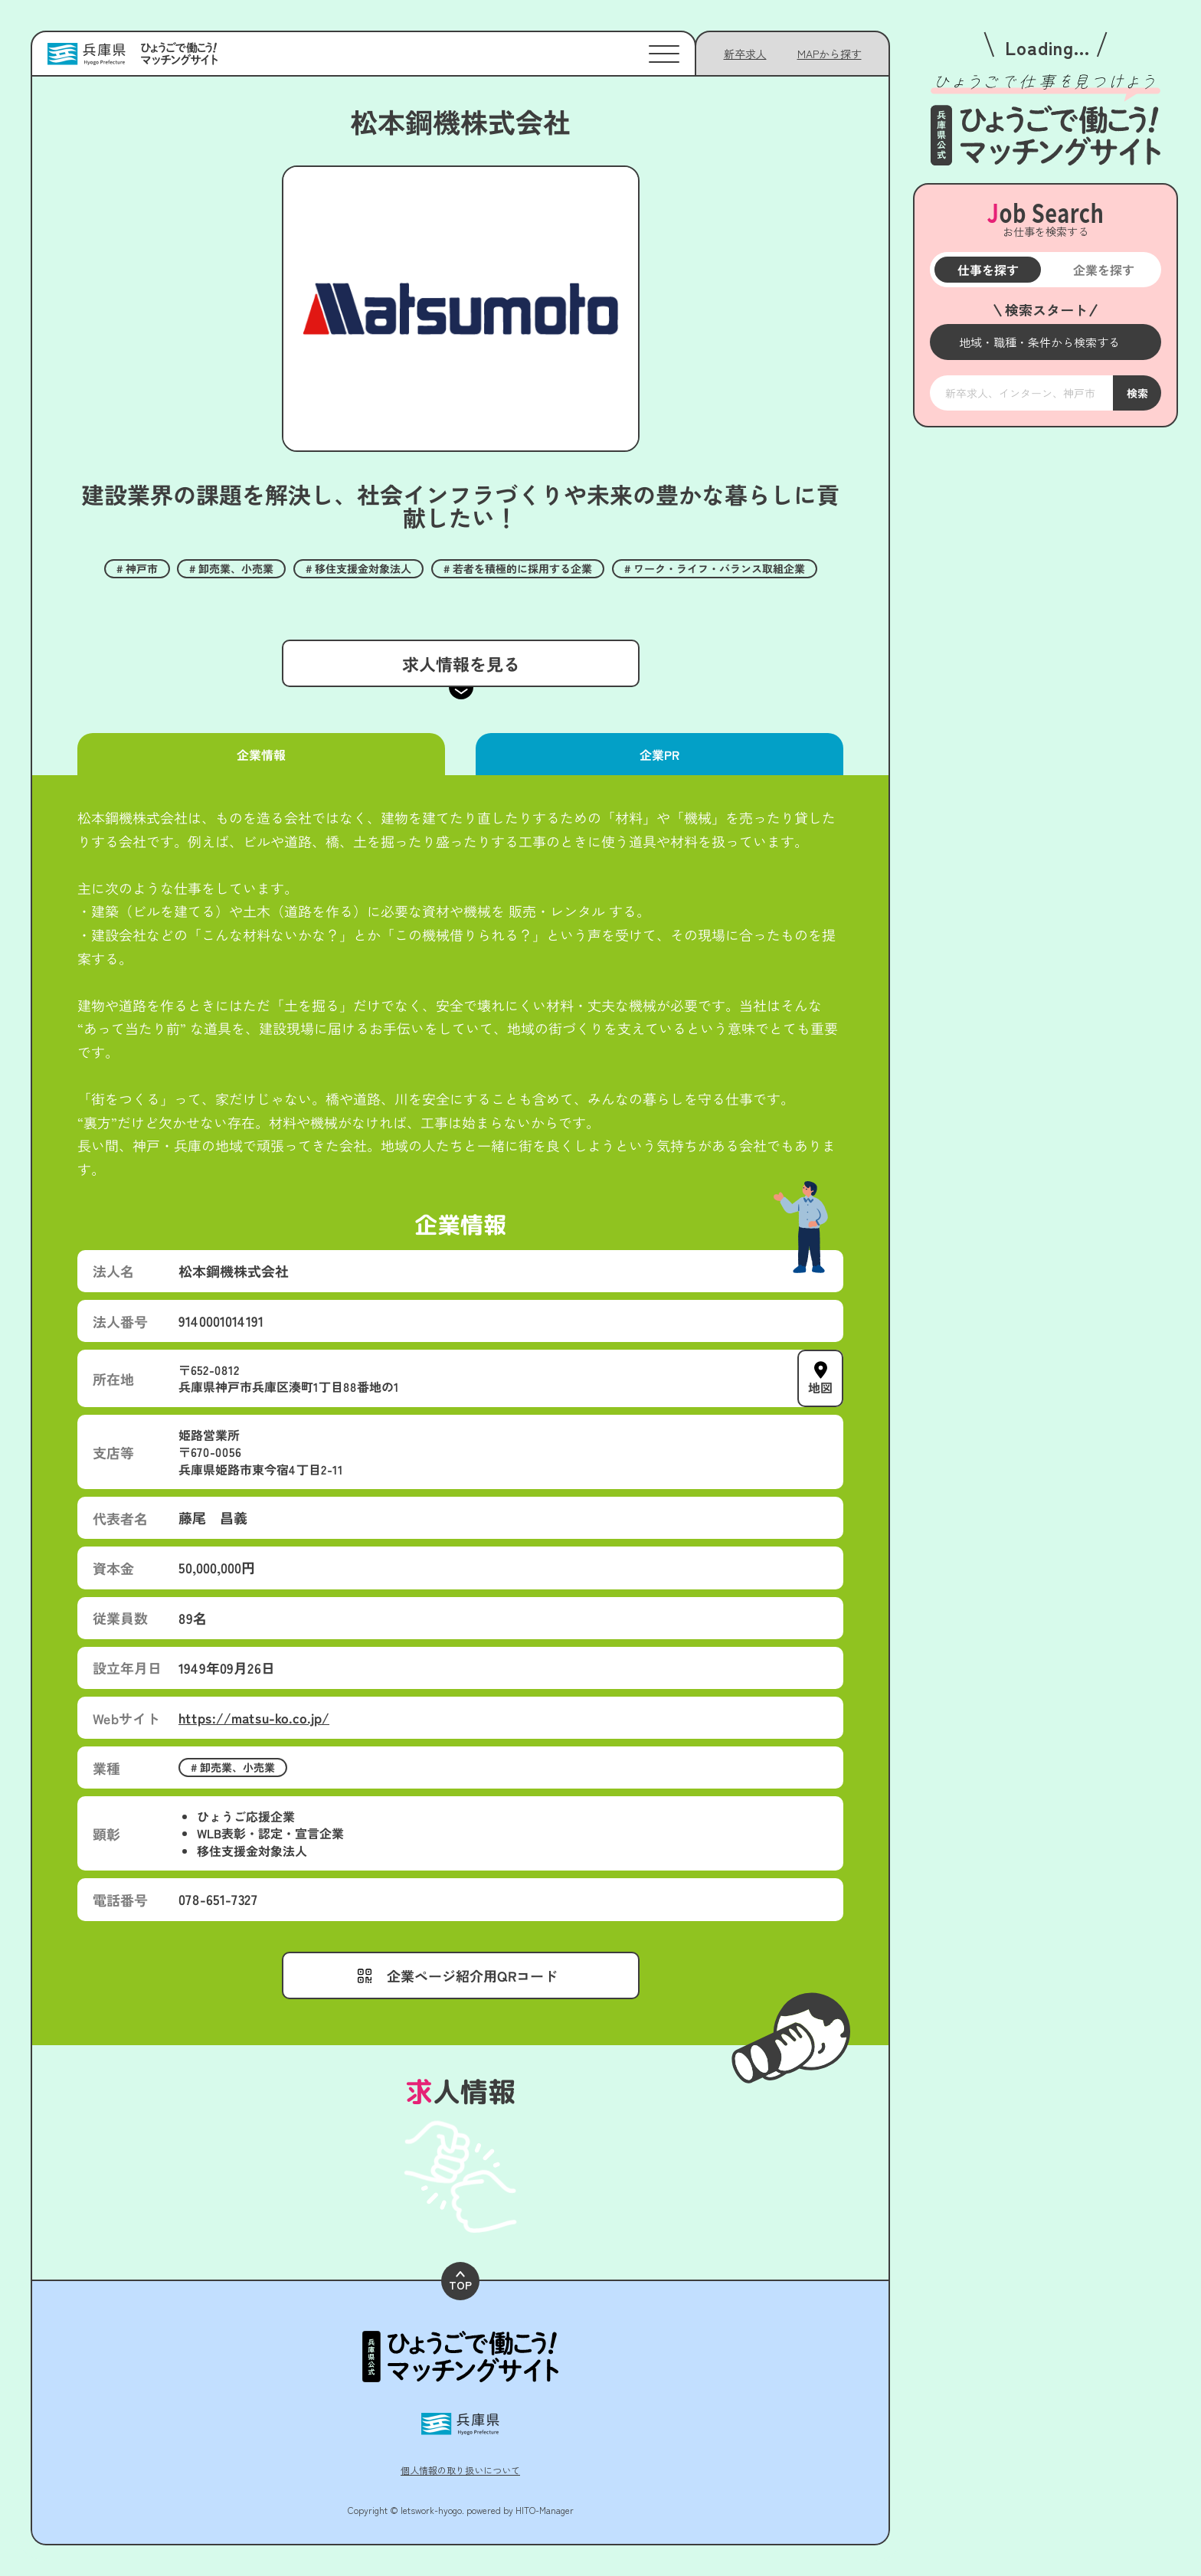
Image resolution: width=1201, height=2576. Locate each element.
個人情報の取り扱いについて (460, 2469)
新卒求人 (745, 53)
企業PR (659, 754)
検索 (1136, 393)
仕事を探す (987, 269)
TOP (460, 2281)
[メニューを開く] (1045, 342)
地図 (820, 1387)
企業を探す (1103, 269)
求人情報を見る (460, 663)
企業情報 (261, 754)
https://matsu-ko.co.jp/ (253, 1717)
